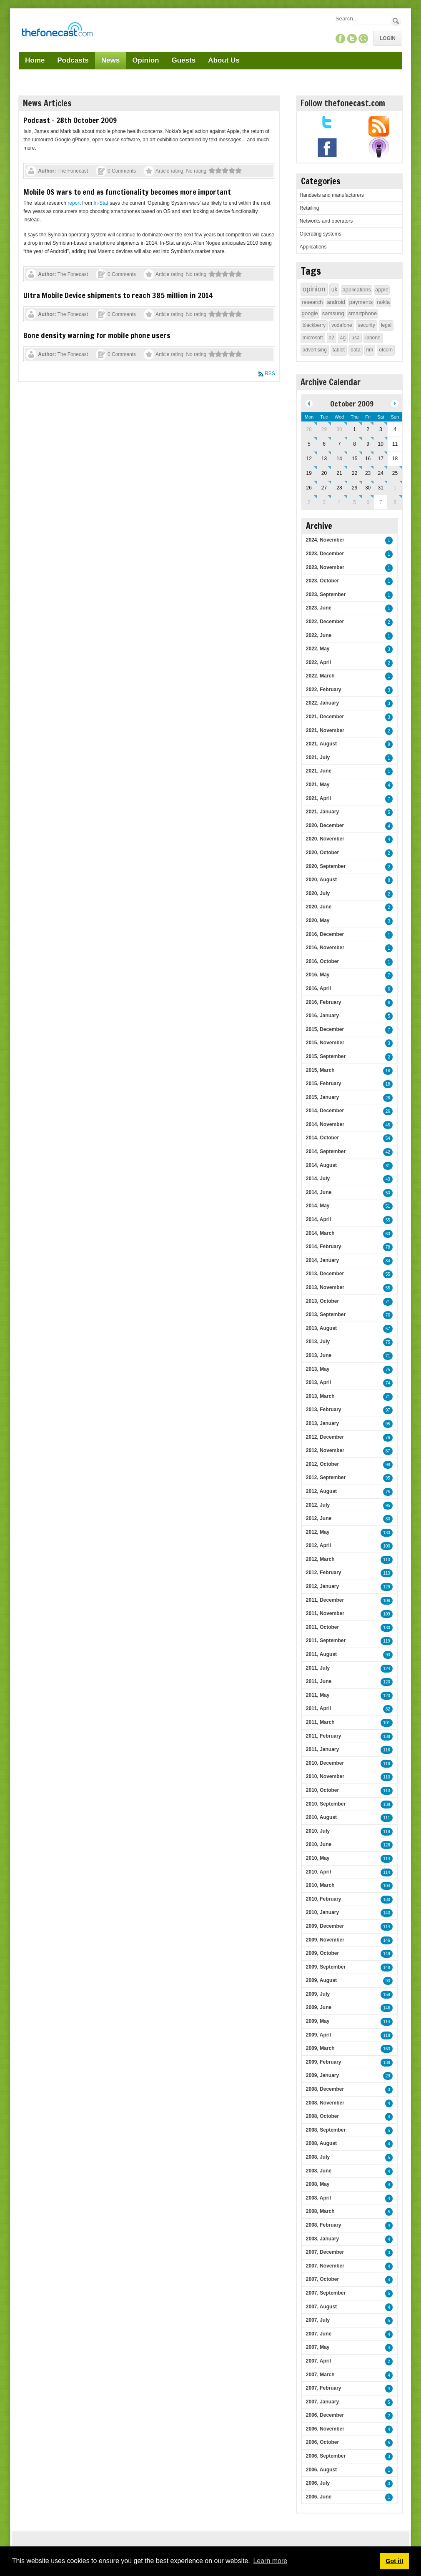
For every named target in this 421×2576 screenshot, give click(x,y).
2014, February (323, 1246)
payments (361, 302)
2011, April (318, 1708)
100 (386, 1546)
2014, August (321, 1165)
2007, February (323, 2388)
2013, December (325, 1274)
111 (386, 1818)
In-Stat (100, 203)
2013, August (321, 1328)
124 (386, 1668)
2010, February (323, 1899)
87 (388, 1451)
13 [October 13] (324, 459)
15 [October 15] (354, 459)
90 (388, 1655)
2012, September (326, 1477)
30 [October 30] (368, 488)
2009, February (323, 2062)
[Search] (362, 18)
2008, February (323, 2225)
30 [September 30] (339, 429)
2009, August (321, 1980)
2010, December (325, 1763)
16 (388, 1071)
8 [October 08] (354, 444)
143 (386, 1913)
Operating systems (320, 234)
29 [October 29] (354, 488)
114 (386, 1858)
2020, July (318, 893)
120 (386, 1682)
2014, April (318, 1219)
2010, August (321, 1817)
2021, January (322, 812)
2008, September (326, 2130)
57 (388, 1329)
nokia (383, 302)
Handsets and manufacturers (332, 195)
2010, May (318, 1858)
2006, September (326, 2456)
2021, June (318, 771)
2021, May (318, 785)
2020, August (321, 880)
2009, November (325, 1940)
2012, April (318, 1545)
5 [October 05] (309, 444)
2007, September (326, 2293)
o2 (331, 338)
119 (386, 1641)
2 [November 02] (309, 502)
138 (386, 1736)
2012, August (321, 1491)
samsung (333, 313)
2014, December (325, 1111)
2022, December (325, 622)
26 (388, 1098)
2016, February (323, 1002)
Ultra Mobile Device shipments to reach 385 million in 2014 (118, 295)
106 (386, 1600)
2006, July (318, 2483)
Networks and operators (326, 221)
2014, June (318, 1192)
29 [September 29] (324, 429)
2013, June (318, 1355)
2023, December (325, 554)
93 (388, 1981)
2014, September (326, 1151)
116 (386, 1750)
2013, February (323, 1409)
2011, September (326, 1640)
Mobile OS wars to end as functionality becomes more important (127, 191)
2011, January (322, 1749)
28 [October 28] (339, 488)
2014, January (322, 1260)
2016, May (318, 975)
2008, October (322, 2116)
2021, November (325, 730)
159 (386, 1994)
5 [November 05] (354, 502)
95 (388, 1424)
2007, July (318, 2320)
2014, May (318, 1206)
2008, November (325, 2103)
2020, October (322, 852)
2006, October (322, 2442)
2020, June (318, 907)
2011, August (321, 1654)
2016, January (322, 1015)
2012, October (322, 1464)
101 (386, 1723)
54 (388, 1138)
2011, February (323, 1736)
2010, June (318, 1844)
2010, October (322, 1790)
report (74, 203)
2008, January (322, 2239)
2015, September (326, 1056)
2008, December (325, 2089)
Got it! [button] (394, 2561)
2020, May (318, 920)
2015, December (325, 1029)
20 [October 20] (324, 473)
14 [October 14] (339, 459)
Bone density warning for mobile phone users (96, 335)
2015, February (323, 1083)
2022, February (323, 689)
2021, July (318, 757)
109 (386, 1614)
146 (386, 1940)
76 (388, 1315)
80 (388, 1519)
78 (388, 1247)
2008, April (318, 2198)
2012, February (323, 1572)
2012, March (320, 1559)
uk (334, 289)
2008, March (320, 2211)
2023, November (325, 567)
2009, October (322, 1953)
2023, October (322, 581)
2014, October (322, 1138)
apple (381, 289)
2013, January (322, 1423)
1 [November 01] (394, 488)
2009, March (320, 2048)
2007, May (318, 2347)
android (336, 302)
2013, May (318, 1369)
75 (388, 1342)
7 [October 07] (339, 444)
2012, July (318, 1505)
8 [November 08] (394, 502)
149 (386, 1953)
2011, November (325, 1613)
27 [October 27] (324, 488)
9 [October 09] (367, 444)
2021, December (325, 717)
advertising (315, 350)
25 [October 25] (395, 473)
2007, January (322, 2402)
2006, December (325, 2415)
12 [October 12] (309, 459)
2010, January (322, 1912)
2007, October (322, 2279)
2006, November (325, 2429)
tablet (339, 350)
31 (388, 1166)
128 (386, 1845)
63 (388, 1234)
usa (355, 338)
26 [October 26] (309, 488)
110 (386, 1560)
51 (388, 1206)
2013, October (322, 1301)
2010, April (318, 1872)
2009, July (318, 1994)
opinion (314, 289)
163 (386, 2049)
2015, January (322, 1097)
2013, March (320, 1396)
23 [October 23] (368, 473)
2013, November (325, 1287)
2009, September (326, 1967)
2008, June (318, 2171)
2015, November (325, 1043)
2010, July (318, 1831)
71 (388, 1301)
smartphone (362, 313)
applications (356, 289)
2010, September (326, 1804)
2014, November (325, 1124)
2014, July (318, 1178)
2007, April (318, 2361)
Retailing (309, 208)
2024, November (325, 540)
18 (388, 1084)
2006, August (321, 2470)
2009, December (325, 1926)
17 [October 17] (380, 459)
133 (386, 1532)
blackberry (314, 325)
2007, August (321, 2307)
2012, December (325, 1437)
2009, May (318, 2021)
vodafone (341, 325)
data (355, 350)
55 (388, 1220)
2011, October (322, 1627)
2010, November (325, 1776)
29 (388, 2076)
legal (386, 325)
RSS (270, 373)
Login (388, 38)
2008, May (318, 2184)
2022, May (318, 649)
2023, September (326, 594)
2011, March (320, 1722)
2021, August (321, 744)
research (312, 302)
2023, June (318, 608)
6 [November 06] (367, 502)
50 (388, 1193)
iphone (373, 338)
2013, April (318, 1382)
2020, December (325, 825)
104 (386, 1886)
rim (369, 350)
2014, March (320, 1233)
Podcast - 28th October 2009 (70, 120)
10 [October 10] (380, 444)
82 (388, 1709)
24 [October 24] (380, 473)
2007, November (325, 2266)
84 (388, 1261)
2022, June (318, 635)
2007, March (320, 2375)
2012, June (318, 1518)
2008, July (318, 2157)
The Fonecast (73, 171)
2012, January (322, 1586)
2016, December (325, 934)
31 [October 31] (380, 488)
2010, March (320, 1885)
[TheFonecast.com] (57, 31)
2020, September (326, 866)
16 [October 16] (368, 459)
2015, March (320, 1070)
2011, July (318, 1668)
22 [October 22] (354, 473)
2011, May (318, 1695)
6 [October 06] (324, 444)
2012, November (325, 1450)
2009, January (322, 2075)
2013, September (326, 1314)
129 (386, 1587)
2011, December (325, 1600)
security (366, 325)
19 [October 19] (309, 473)
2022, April (318, 662)
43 (388, 1179)
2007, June (318, 2334)
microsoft (313, 338)
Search (396, 21)
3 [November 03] (324, 502)
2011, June (318, 1681)
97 (388, 1410)
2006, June (318, 2497)
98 (388, 1464)
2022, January (322, 703)
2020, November (325, 839)
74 (388, 1383)
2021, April (318, 798)
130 (386, 1627)
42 (388, 1152)
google (310, 313)
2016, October (322, 961)
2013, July (318, 1341)
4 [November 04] (339, 502)
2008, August (321, 2143)
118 (386, 1763)
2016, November (325, 948)
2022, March (320, 676)
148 (386, 1967)
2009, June (318, 2007)
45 (388, 1125)
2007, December (325, 2252)
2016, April (318, 988)
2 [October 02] (367, 429)
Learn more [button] (270, 2560)
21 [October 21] (339, 473)
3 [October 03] (380, 429)
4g (343, 338)
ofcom (386, 350)
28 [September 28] (309, 429)
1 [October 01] (354, 429)
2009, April (318, 2035)
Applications (313, 247)
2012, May (318, 1532)
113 (386, 1573)
